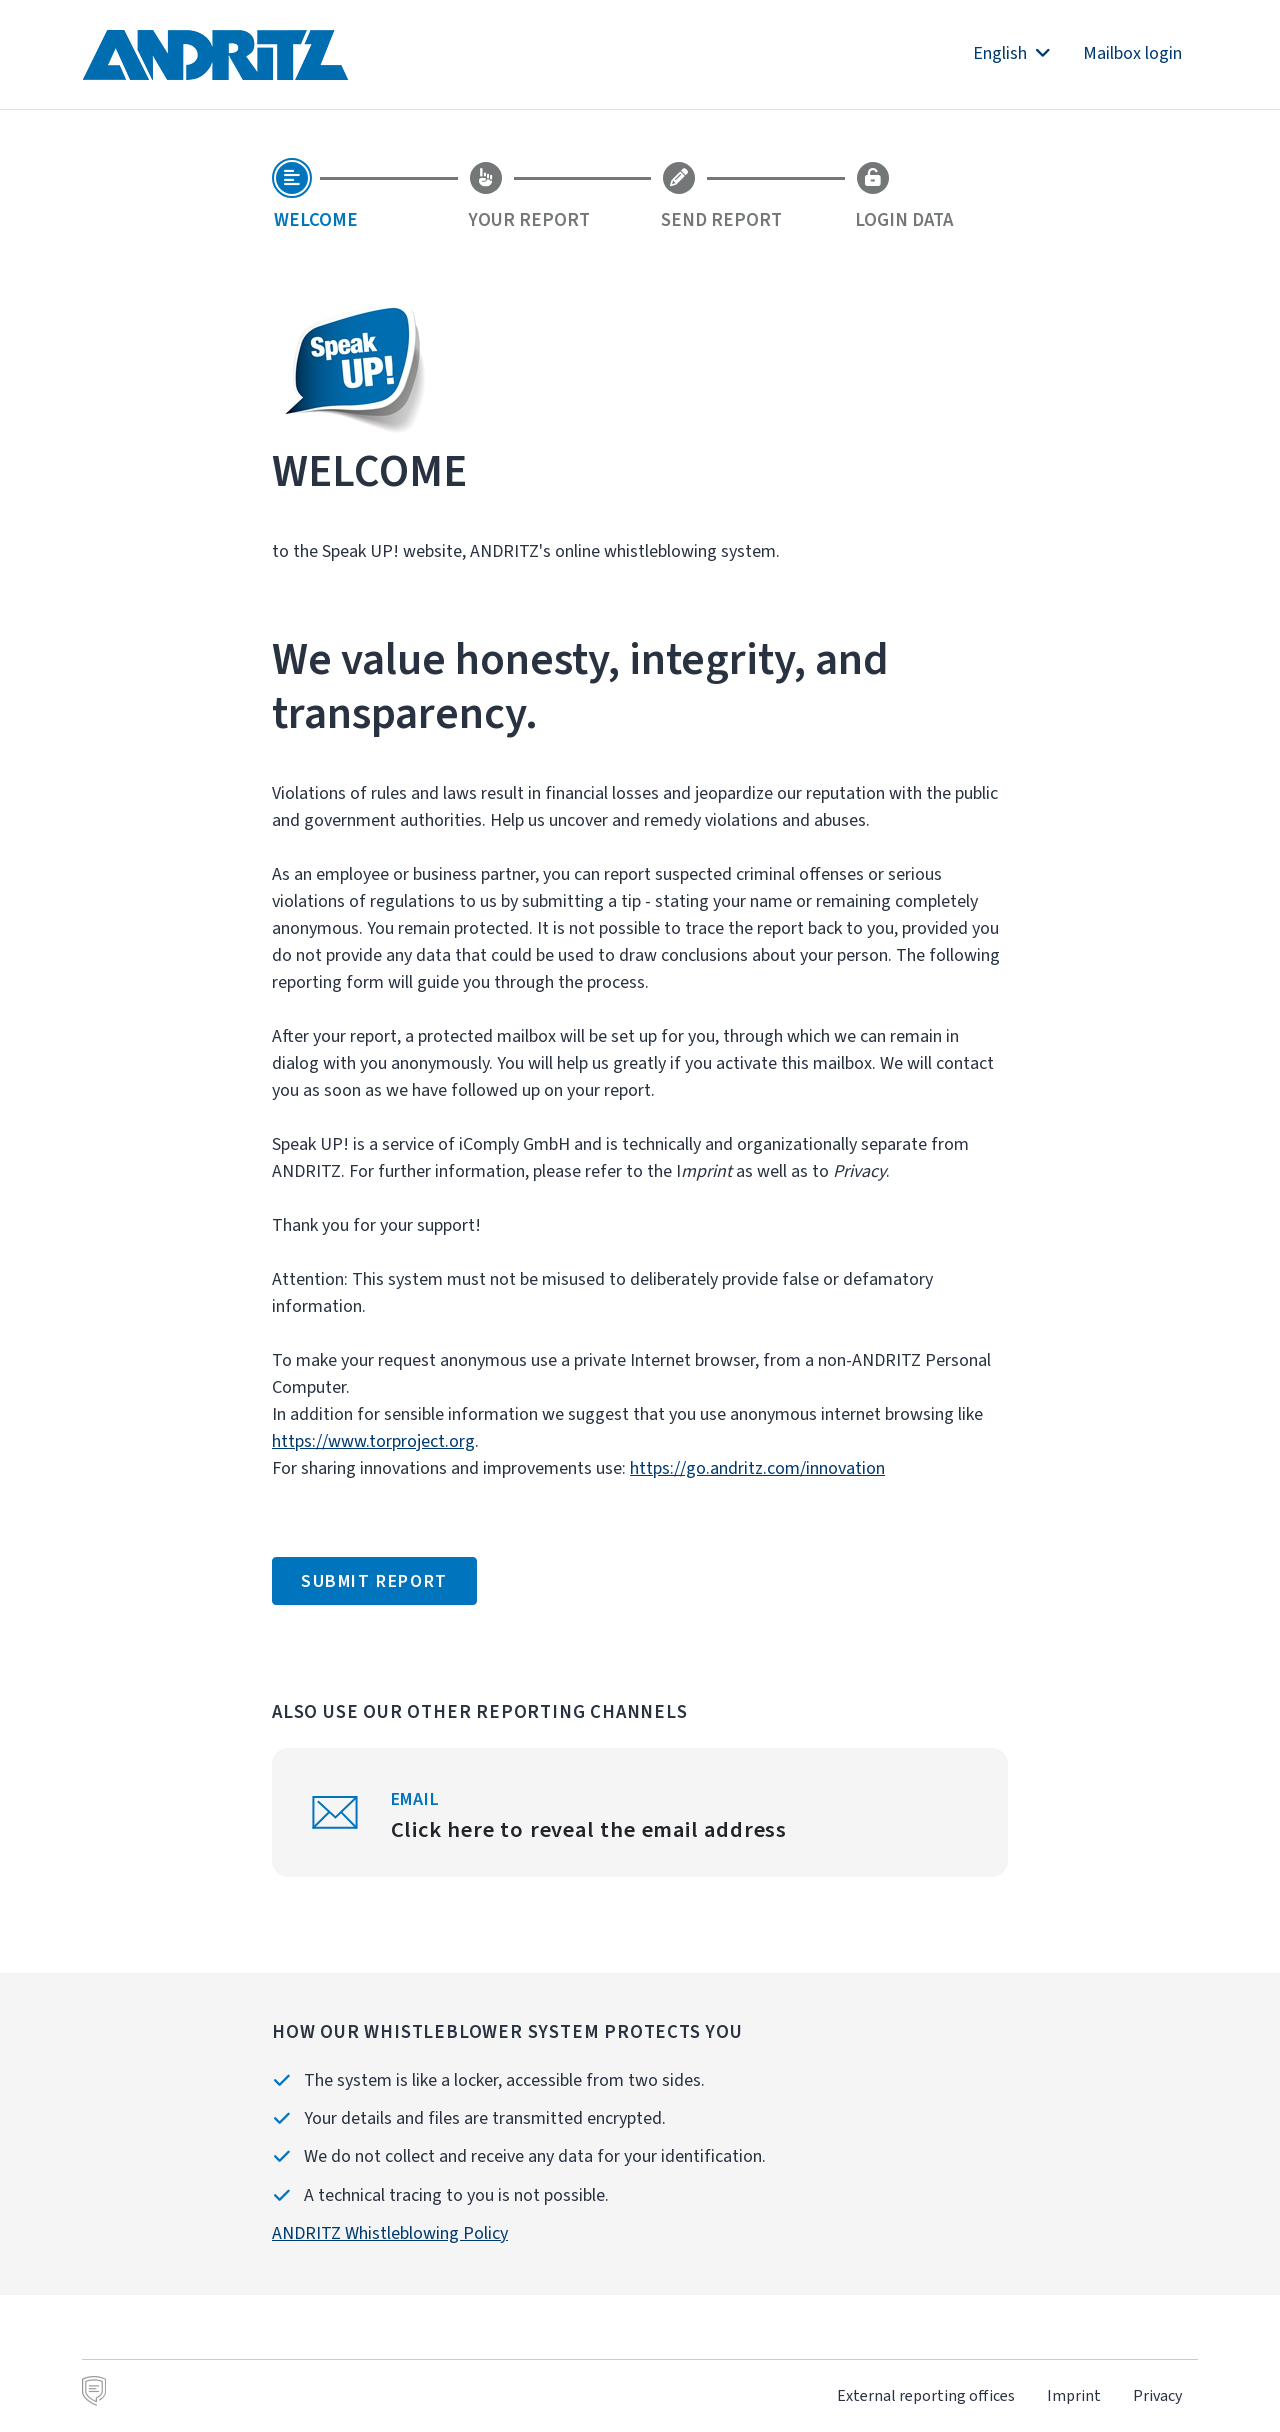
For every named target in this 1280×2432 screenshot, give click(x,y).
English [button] (1012, 53)
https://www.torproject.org (373, 1441)
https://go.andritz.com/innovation (757, 1468)
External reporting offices (926, 2395)
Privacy (1157, 2395)
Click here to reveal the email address (589, 1829)
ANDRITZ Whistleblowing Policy (390, 2233)
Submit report (374, 1581)
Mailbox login (1132, 53)
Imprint (1074, 2395)
